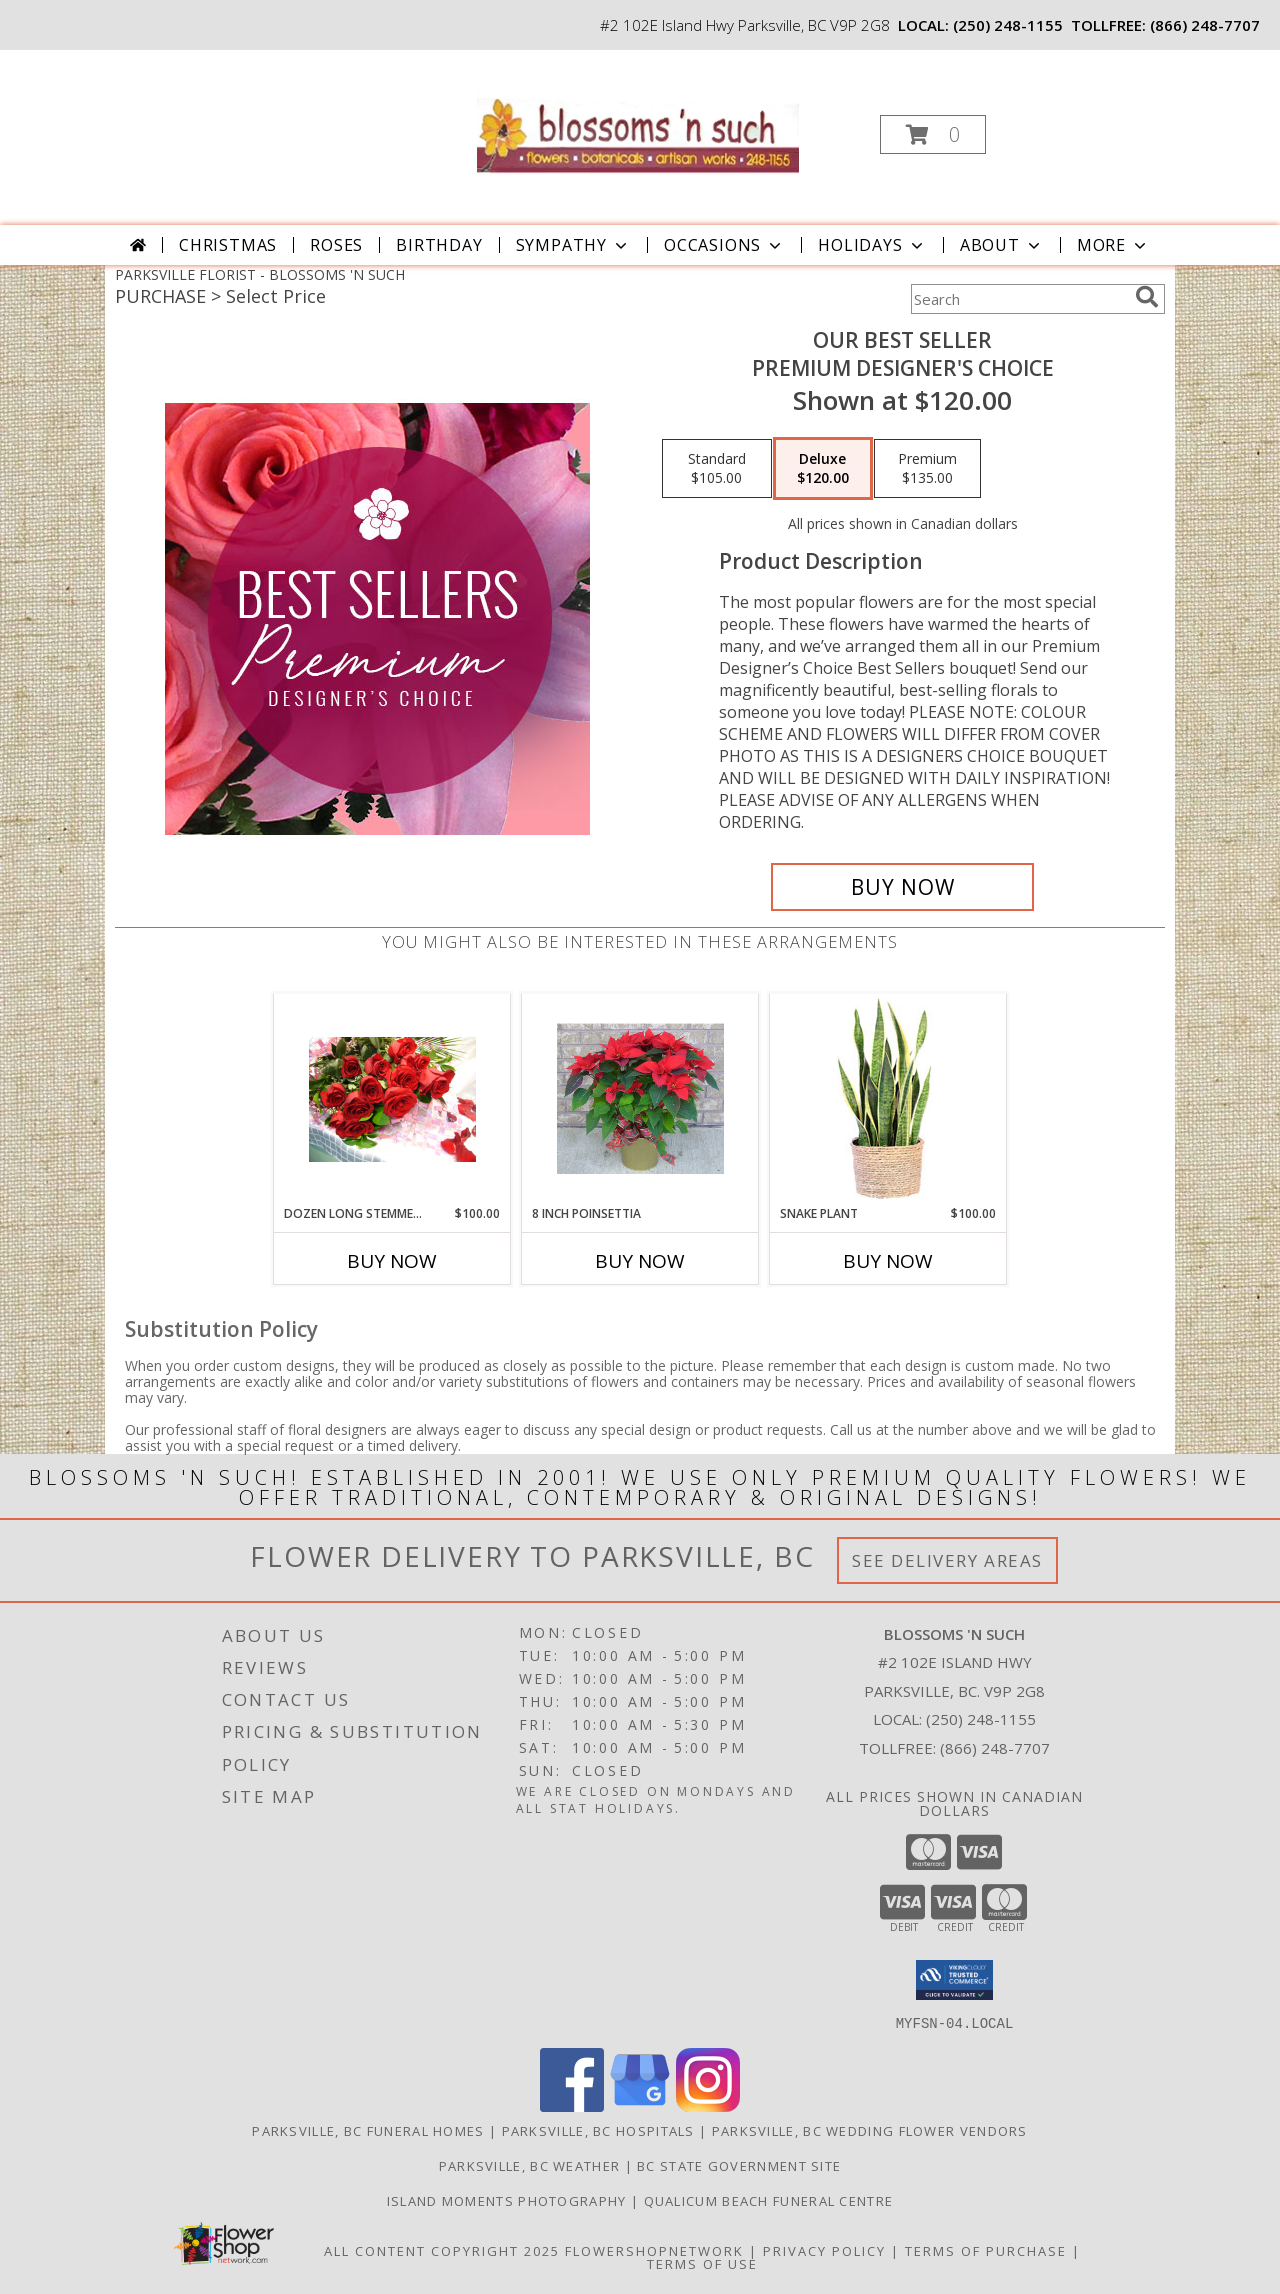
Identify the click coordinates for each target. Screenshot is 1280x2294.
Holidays (872, 245)
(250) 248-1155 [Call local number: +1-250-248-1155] (1008, 25)
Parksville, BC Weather (530, 2165)
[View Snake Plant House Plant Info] (888, 1099)
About (1002, 245)
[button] (933, 134)
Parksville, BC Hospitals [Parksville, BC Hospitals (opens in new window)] (598, 2130)
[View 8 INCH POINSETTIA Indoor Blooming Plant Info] (640, 1099)
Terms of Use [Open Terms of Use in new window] (702, 2263)
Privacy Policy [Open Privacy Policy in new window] (824, 2250)
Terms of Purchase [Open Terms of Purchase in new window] (986, 2250)
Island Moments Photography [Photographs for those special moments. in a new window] (509, 2200)
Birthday (439, 245)
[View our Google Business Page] (640, 2105)
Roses (336, 245)
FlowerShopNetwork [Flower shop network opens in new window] (654, 2250)
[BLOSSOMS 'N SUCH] (638, 128)
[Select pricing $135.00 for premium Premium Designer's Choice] (927, 469)
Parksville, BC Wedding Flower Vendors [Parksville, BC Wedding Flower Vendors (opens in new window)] (870, 2130)
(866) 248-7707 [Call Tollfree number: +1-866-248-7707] (995, 1748)
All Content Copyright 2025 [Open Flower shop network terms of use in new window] (442, 2250)
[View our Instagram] (708, 2105)
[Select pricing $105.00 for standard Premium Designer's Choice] (717, 469)
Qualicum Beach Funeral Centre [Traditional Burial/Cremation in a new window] (769, 2200)
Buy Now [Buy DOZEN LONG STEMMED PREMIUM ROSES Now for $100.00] (392, 1261)
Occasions (724, 245)
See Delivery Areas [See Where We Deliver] (947, 1560)
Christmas (228, 245)
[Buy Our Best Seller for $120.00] (902, 887)
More (1113, 245)
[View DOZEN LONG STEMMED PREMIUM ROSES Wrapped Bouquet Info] (392, 1099)
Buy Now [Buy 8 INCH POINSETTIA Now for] (640, 1261)
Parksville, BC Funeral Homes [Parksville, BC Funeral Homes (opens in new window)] (368, 2130)
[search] (1147, 297)
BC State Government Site (739, 2165)
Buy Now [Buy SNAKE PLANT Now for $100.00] (888, 1261)
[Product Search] (1019, 299)
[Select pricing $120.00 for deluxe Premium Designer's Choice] (823, 469)
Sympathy (573, 245)
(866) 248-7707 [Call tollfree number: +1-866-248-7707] (1205, 25)
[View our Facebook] (572, 2105)
